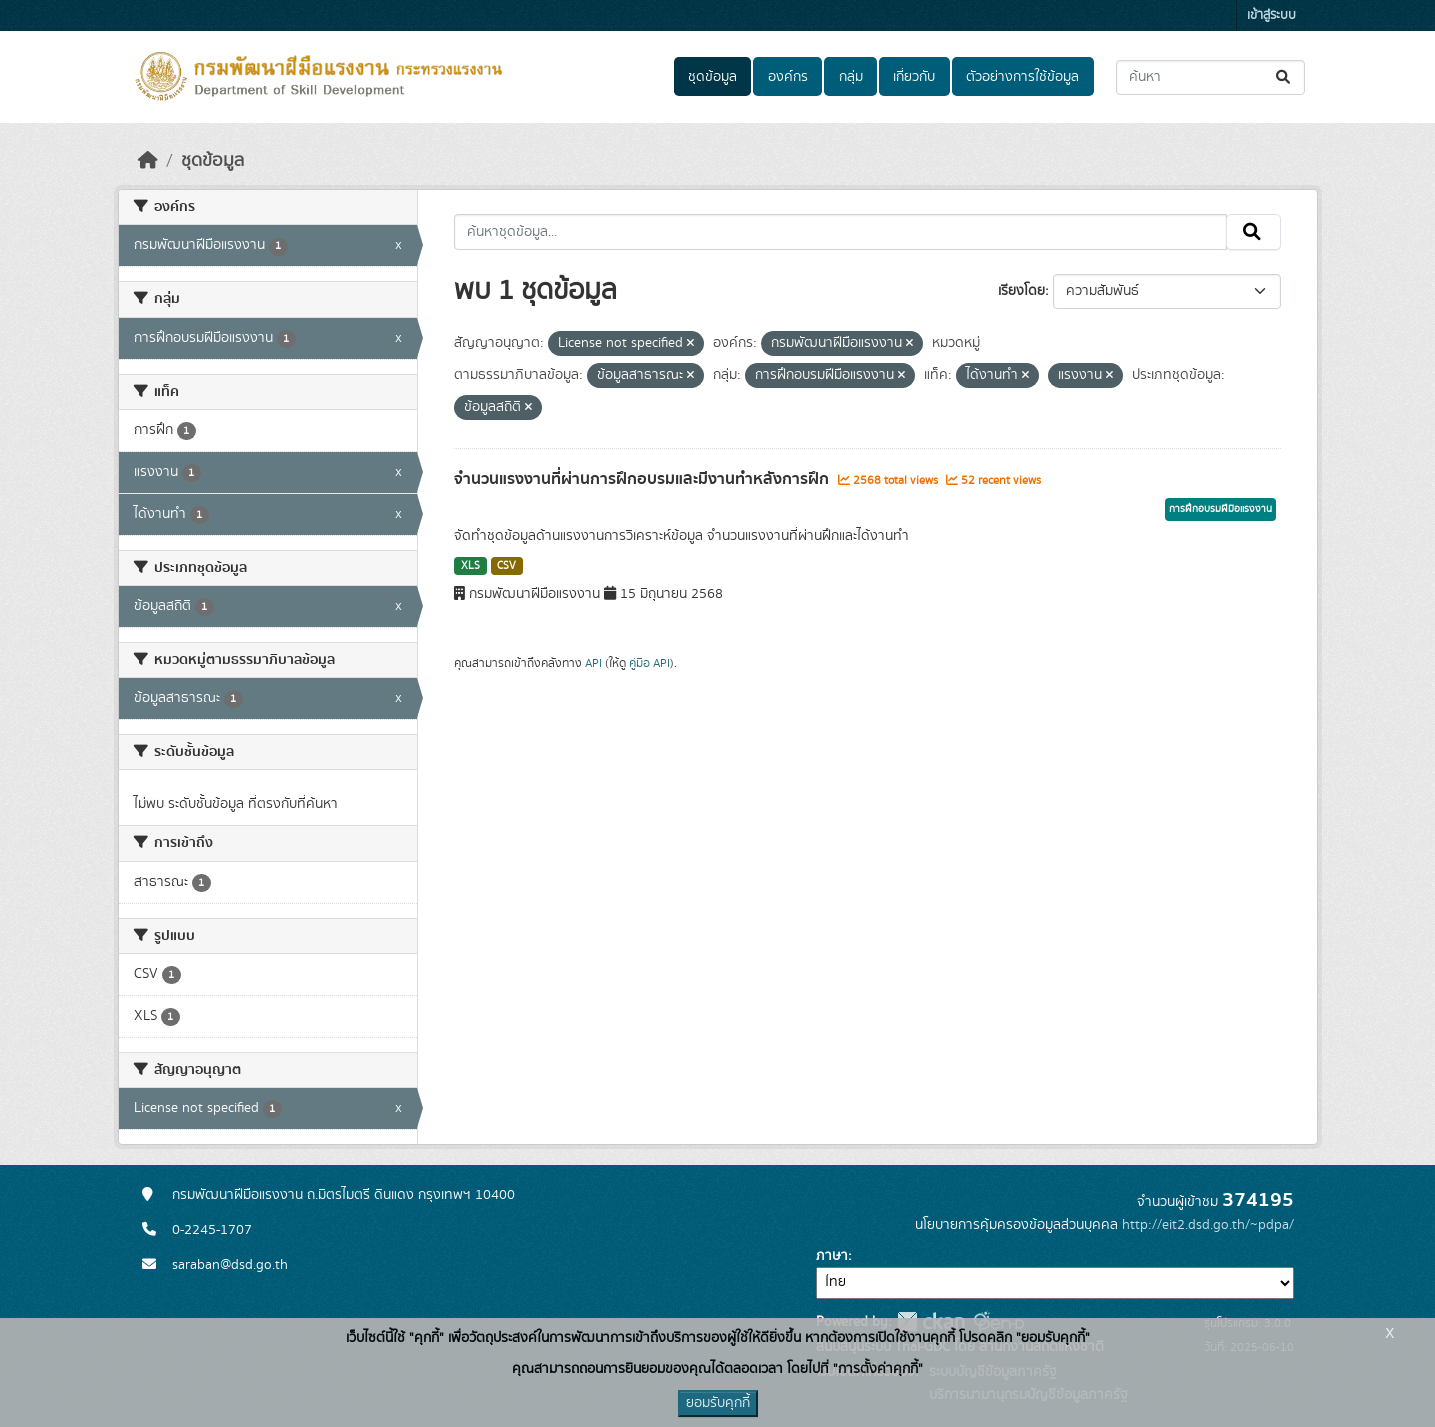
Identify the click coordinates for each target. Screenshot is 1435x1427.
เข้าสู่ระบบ (1271, 15)
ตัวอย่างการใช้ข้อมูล (1022, 77)
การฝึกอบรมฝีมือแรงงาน (1220, 509)
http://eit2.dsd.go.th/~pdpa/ (1208, 1225)
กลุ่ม (851, 77)
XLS (470, 566)
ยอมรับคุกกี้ (718, 1403)
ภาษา (832, 1256)
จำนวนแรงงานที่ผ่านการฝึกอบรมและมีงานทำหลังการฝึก (643, 479)
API (593, 663)
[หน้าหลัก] (148, 161)
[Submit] (1284, 77)
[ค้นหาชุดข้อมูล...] (1210, 77)
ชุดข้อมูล (712, 77)
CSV (506, 566)
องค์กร (788, 77)
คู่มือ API (649, 663)
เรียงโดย (1021, 291)
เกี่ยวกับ (914, 77)
